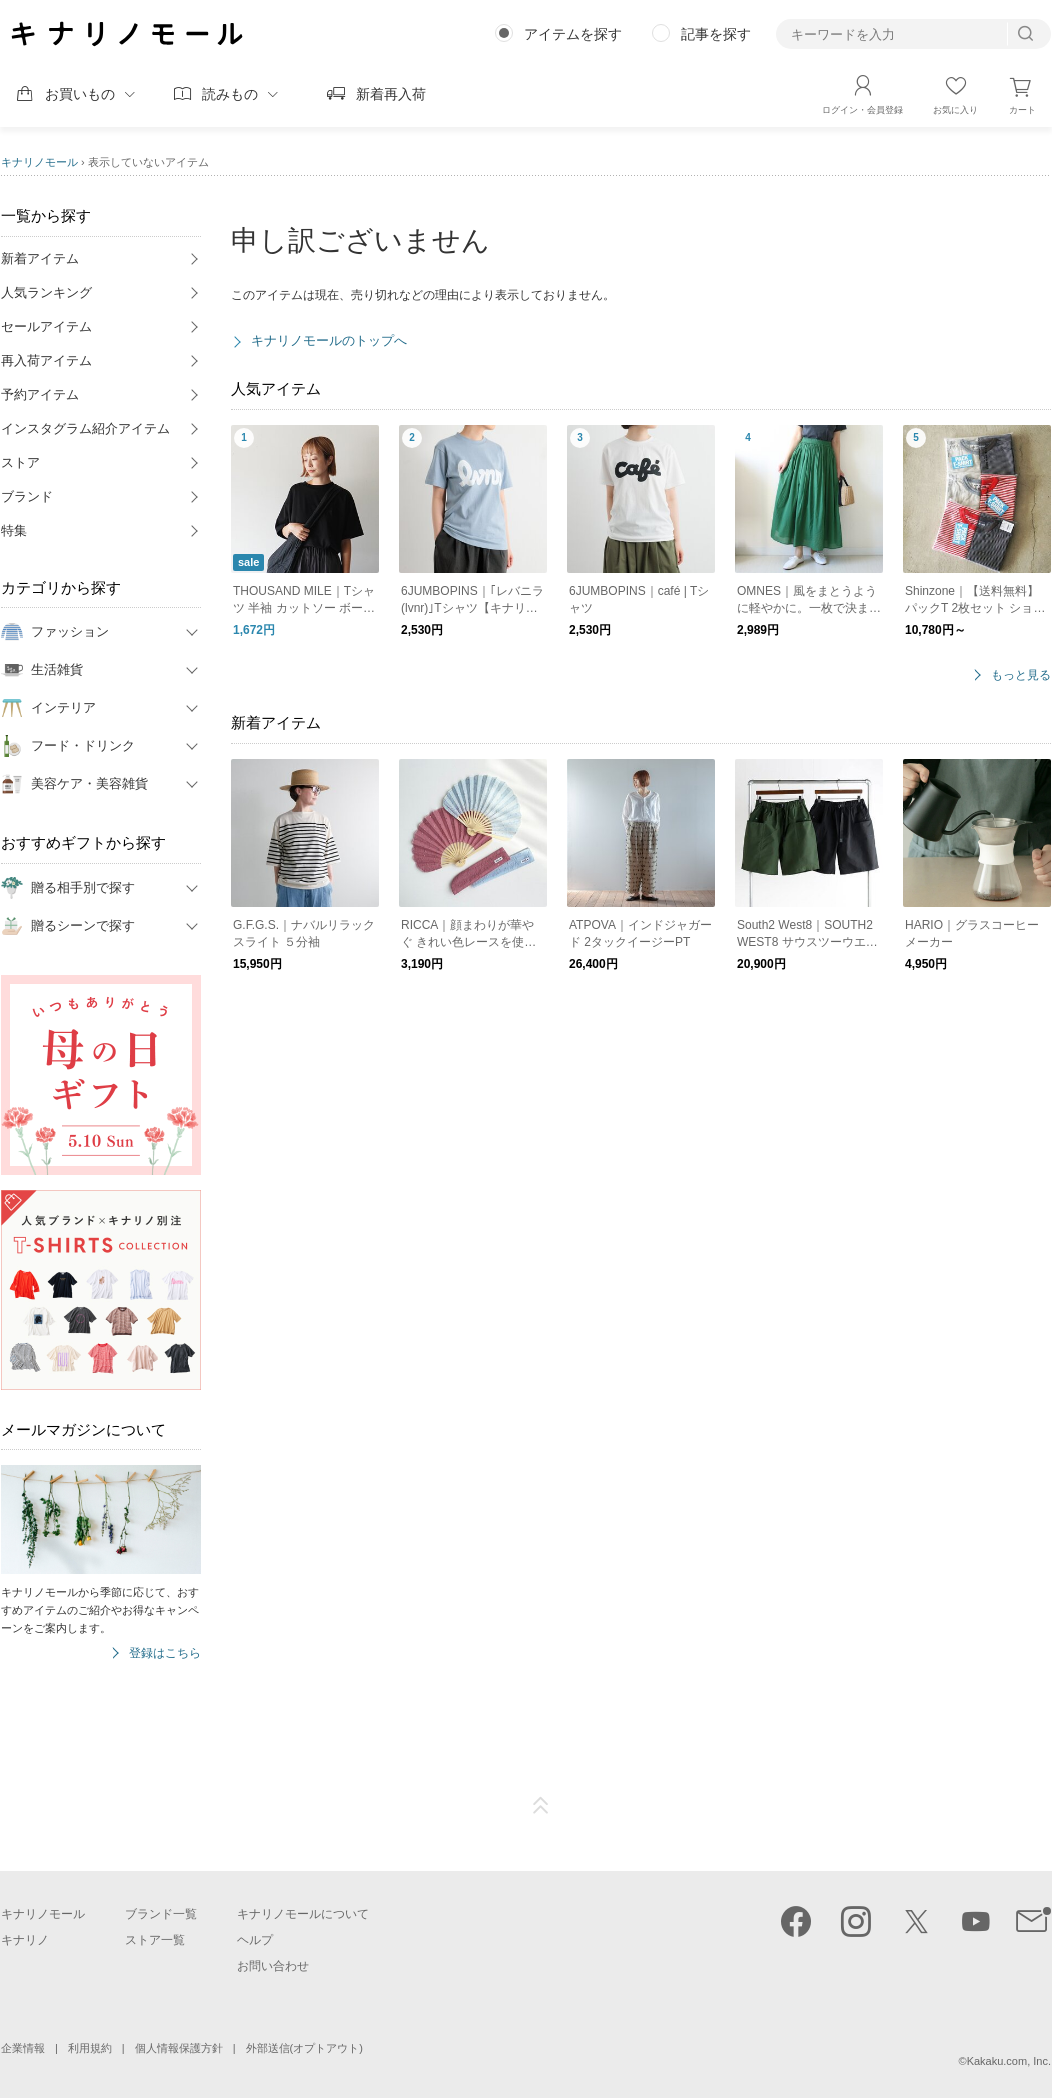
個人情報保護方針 (179, 2048)
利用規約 (90, 2048)
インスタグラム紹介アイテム (85, 428)
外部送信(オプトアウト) (304, 2048)
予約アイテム (40, 394)
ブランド (27, 496)
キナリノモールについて (303, 1914)
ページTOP (541, 1806)
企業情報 (23, 2048)
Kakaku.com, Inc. (1009, 2061)
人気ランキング (46, 292)
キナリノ (25, 1940)
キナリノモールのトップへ (329, 340)
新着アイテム (40, 258)
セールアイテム (46, 326)
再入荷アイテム (46, 360)
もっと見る (1021, 675)
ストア (20, 462)
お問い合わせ (273, 1966)
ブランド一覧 (161, 1914)
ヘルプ (255, 1940)
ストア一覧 (155, 1940)
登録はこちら (165, 1653)
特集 (14, 530)
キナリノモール (39, 162)
